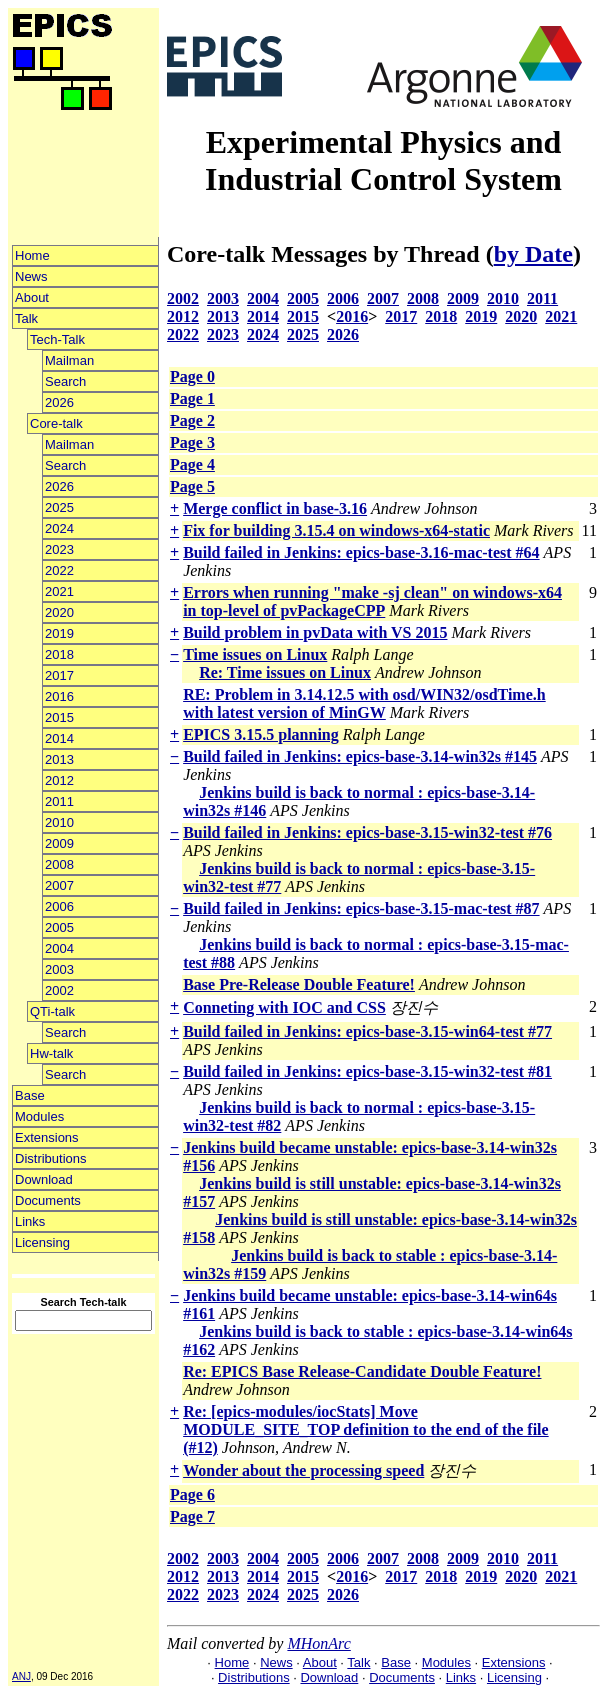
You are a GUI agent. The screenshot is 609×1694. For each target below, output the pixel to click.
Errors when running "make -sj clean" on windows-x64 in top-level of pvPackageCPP (372, 601)
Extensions (47, 1137)
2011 (59, 801)
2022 (59, 570)
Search (65, 381)
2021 (59, 591)
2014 (59, 738)
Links (30, 1221)
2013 (59, 759)
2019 (59, 633)
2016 (59, 696)
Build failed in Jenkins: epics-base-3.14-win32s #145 (360, 756)
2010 (59, 822)
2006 (59, 906)
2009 (59, 843)
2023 (59, 549)
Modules (39, 1116)
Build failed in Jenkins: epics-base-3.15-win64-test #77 (367, 1031)
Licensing (42, 1242)
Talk (26, 318)
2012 (59, 780)
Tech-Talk (57, 339)
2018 (59, 654)
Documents (48, 1200)
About (32, 297)
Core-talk (56, 423)
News (31, 276)
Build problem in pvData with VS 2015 (315, 632)
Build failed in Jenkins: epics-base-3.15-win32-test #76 (367, 832)
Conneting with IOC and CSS (284, 1007)
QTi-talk (52, 1011)
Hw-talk (51, 1053)
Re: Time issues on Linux (285, 672)
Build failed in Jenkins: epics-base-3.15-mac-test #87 (361, 908)
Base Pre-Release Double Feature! (299, 984)
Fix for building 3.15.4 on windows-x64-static (336, 530)
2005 (59, 927)
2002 (59, 990)
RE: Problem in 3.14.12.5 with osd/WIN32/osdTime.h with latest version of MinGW (364, 703)
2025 (59, 507)
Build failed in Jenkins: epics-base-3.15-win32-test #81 (367, 1071)
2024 (59, 528)
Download (44, 1179)
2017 (59, 675)
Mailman (69, 360)
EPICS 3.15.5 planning (261, 734)
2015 (59, 717)
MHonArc (318, 1643)
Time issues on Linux (255, 654)
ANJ (21, 1676)
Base (30, 1095)
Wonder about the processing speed (303, 1470)
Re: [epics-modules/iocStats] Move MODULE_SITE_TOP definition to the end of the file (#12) (366, 1429)
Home (32, 255)
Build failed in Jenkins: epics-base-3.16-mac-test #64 (361, 552)
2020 (59, 612)
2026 (59, 402)
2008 (59, 864)
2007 (59, 885)
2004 (59, 948)
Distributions (51, 1158)
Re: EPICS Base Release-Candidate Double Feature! (362, 1371)
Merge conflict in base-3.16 (275, 508)
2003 (59, 969)
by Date (533, 254)
